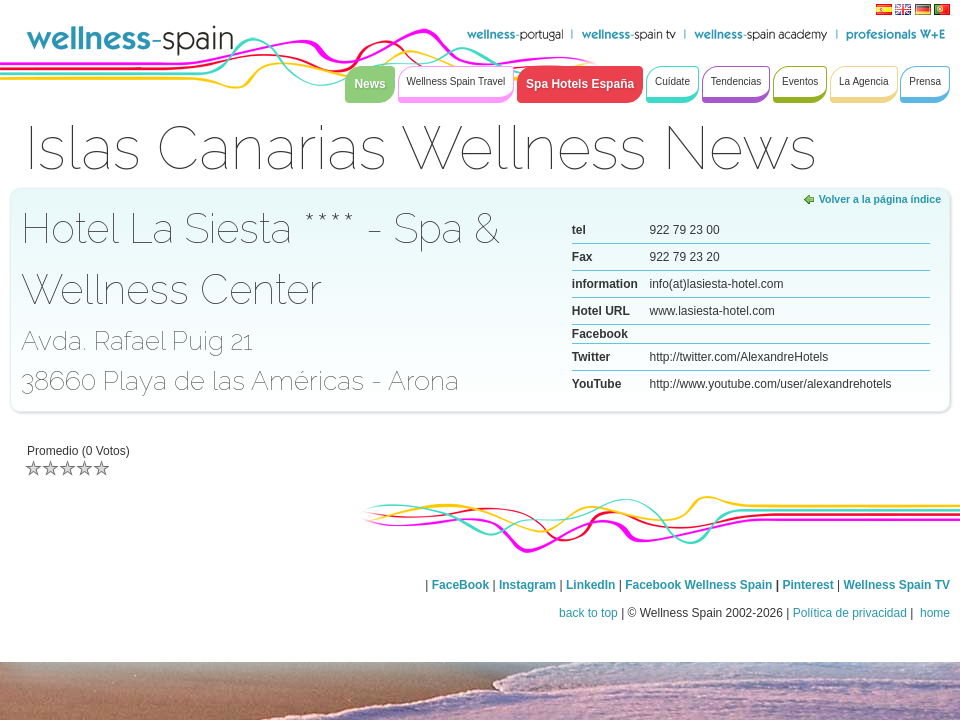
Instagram (527, 585)
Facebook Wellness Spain (698, 585)
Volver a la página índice (880, 199)
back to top (588, 613)
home (933, 613)
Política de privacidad (850, 613)
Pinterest (809, 585)
